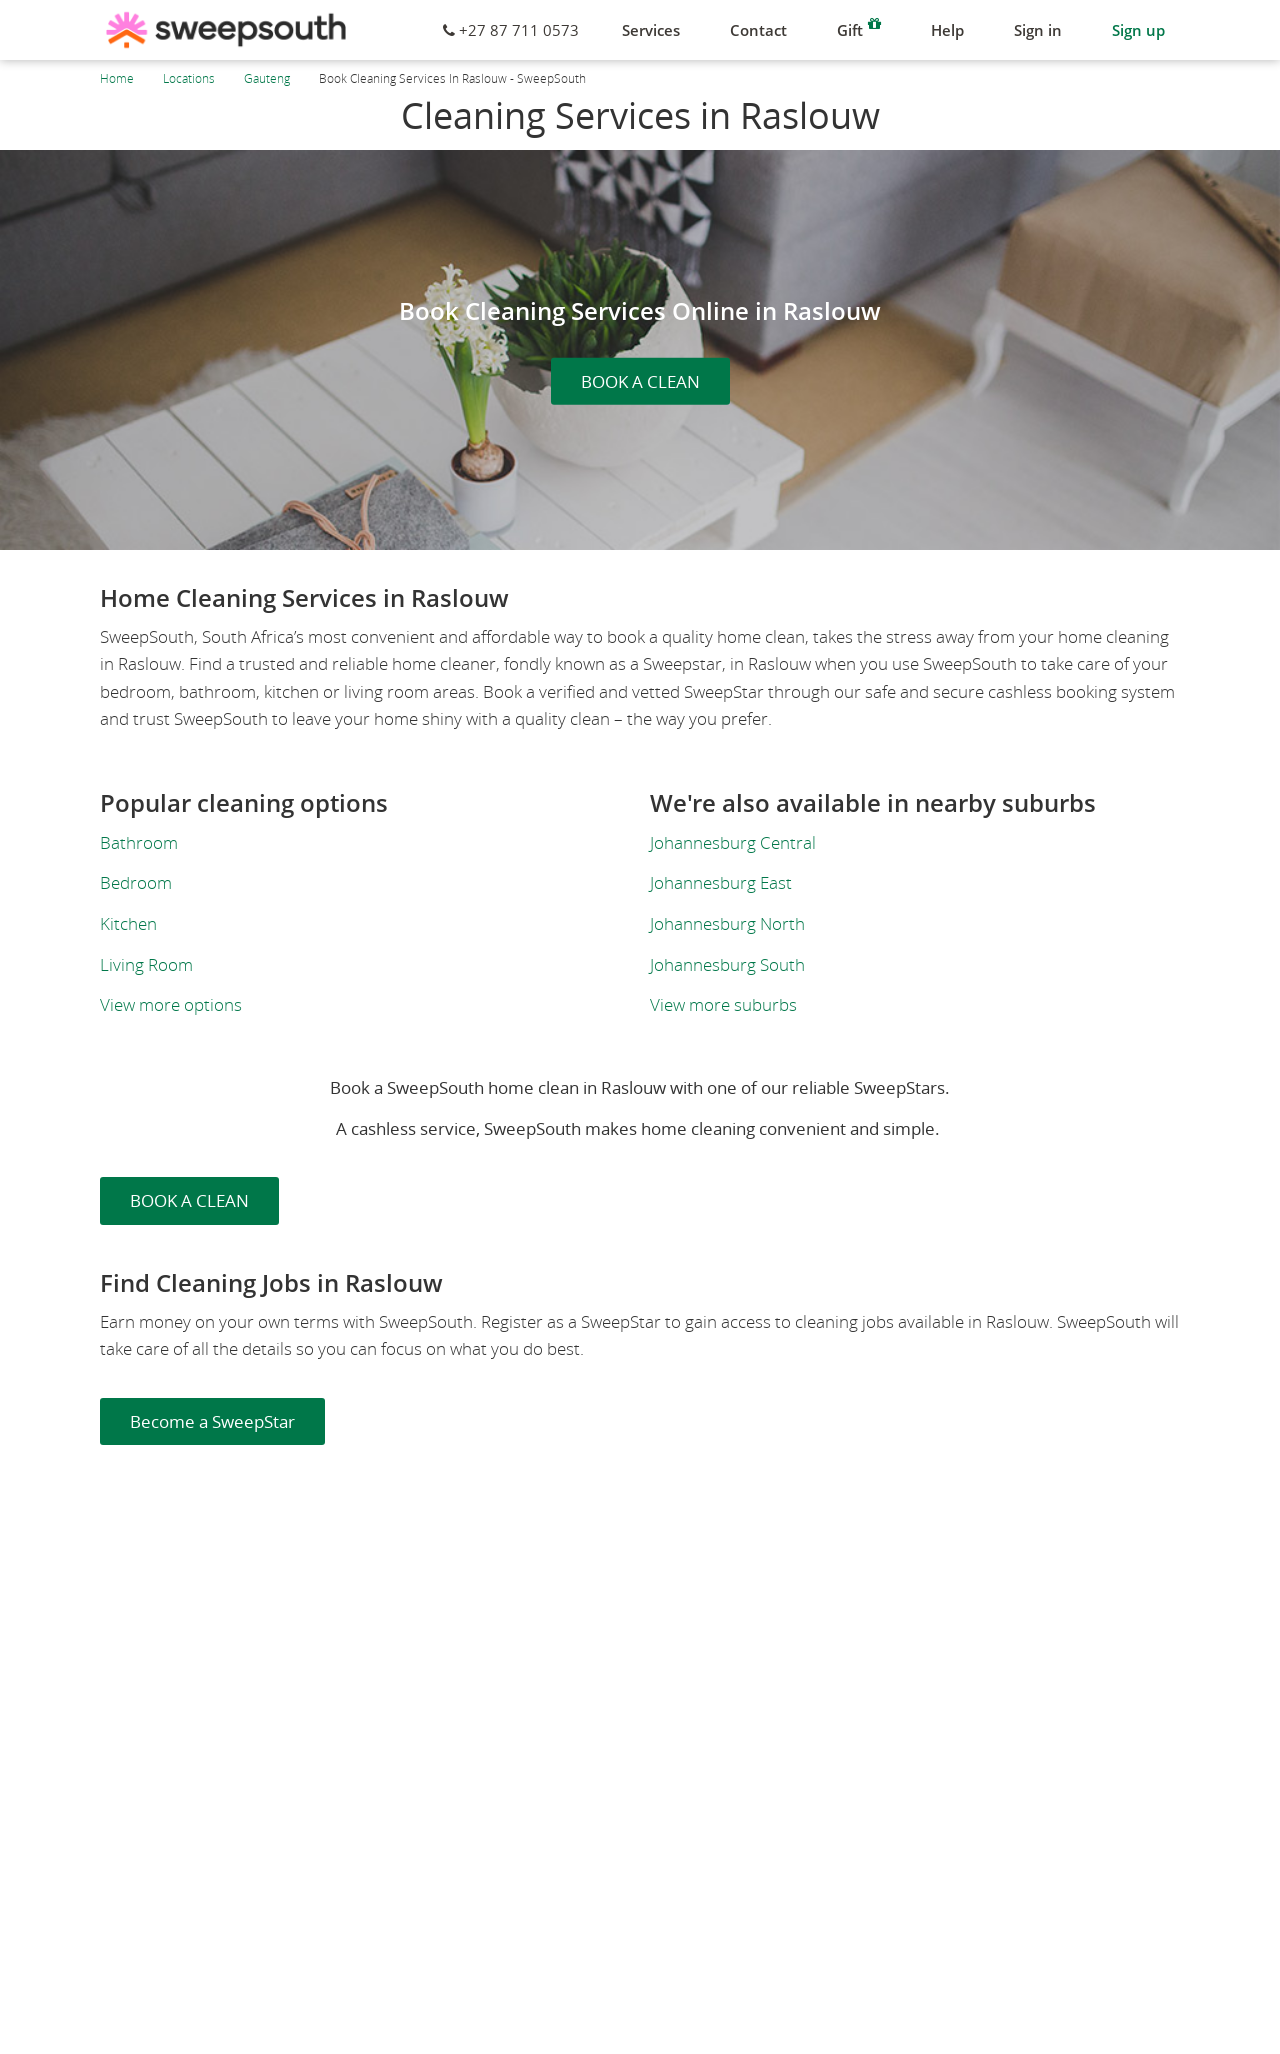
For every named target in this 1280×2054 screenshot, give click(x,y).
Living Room (146, 964)
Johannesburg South (727, 964)
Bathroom (139, 842)
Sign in (1038, 30)
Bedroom (136, 882)
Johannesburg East (721, 882)
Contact (758, 30)
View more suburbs (723, 1004)
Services (651, 30)
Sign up (1138, 30)
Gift (859, 27)
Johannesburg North (727, 923)
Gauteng (267, 78)
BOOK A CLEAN (640, 381)
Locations (189, 78)
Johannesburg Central (733, 842)
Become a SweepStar (212, 1421)
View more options (171, 1004)
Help (947, 30)
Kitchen (128, 923)
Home (117, 78)
